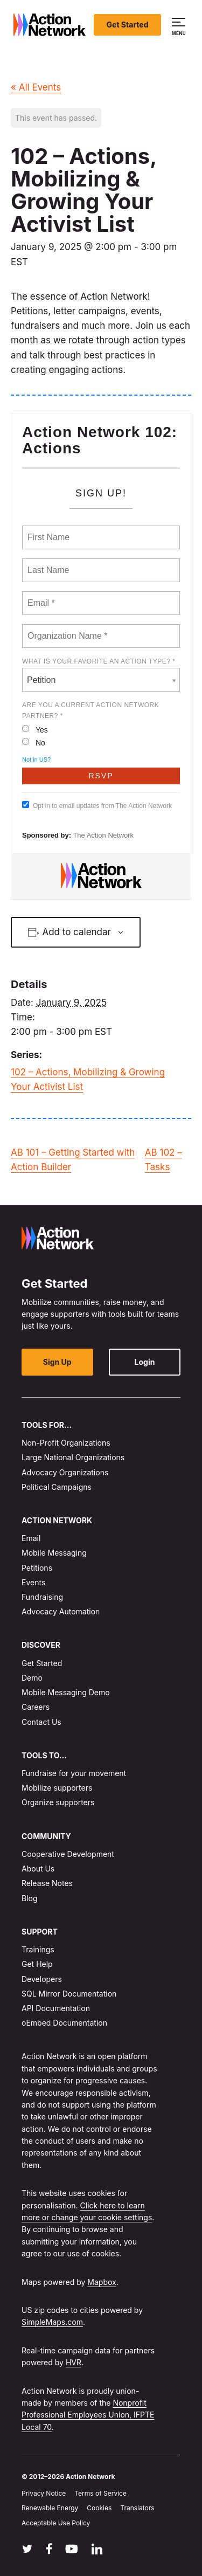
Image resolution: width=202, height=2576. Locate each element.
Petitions (37, 1567)
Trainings (38, 1950)
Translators (137, 2508)
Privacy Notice (44, 2494)
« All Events (36, 87)
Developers (42, 1979)
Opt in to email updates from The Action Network (97, 805)
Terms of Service (100, 2494)
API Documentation (56, 2008)
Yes (35, 729)
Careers (36, 1707)
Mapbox (101, 2282)
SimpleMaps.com (52, 2322)
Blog (30, 1898)
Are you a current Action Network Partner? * (90, 710)
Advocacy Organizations (65, 1472)
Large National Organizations (73, 1457)
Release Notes (47, 1883)
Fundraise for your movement (74, 1773)
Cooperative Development (68, 1854)
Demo (32, 1677)
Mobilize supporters (57, 1788)
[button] (180, 24)
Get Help (37, 1964)
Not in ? (36, 759)
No (33, 742)
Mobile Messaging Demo (66, 1692)
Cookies (99, 2508)
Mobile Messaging (54, 1553)
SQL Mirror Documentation (69, 1993)
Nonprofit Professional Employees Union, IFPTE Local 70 (88, 2415)
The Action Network (103, 835)
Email (31, 1538)
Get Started (128, 24)
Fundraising (42, 1596)
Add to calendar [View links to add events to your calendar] (76, 932)
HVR (73, 2362)
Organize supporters (58, 1802)
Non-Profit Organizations (66, 1442)
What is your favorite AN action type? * (98, 661)
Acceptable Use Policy (56, 2523)
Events (33, 1582)
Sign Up (57, 1361)
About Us (38, 1869)
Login (145, 1361)
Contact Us (41, 1721)
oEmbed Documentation (64, 2022)
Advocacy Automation (61, 1612)
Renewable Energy (50, 2508)
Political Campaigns (57, 1486)
